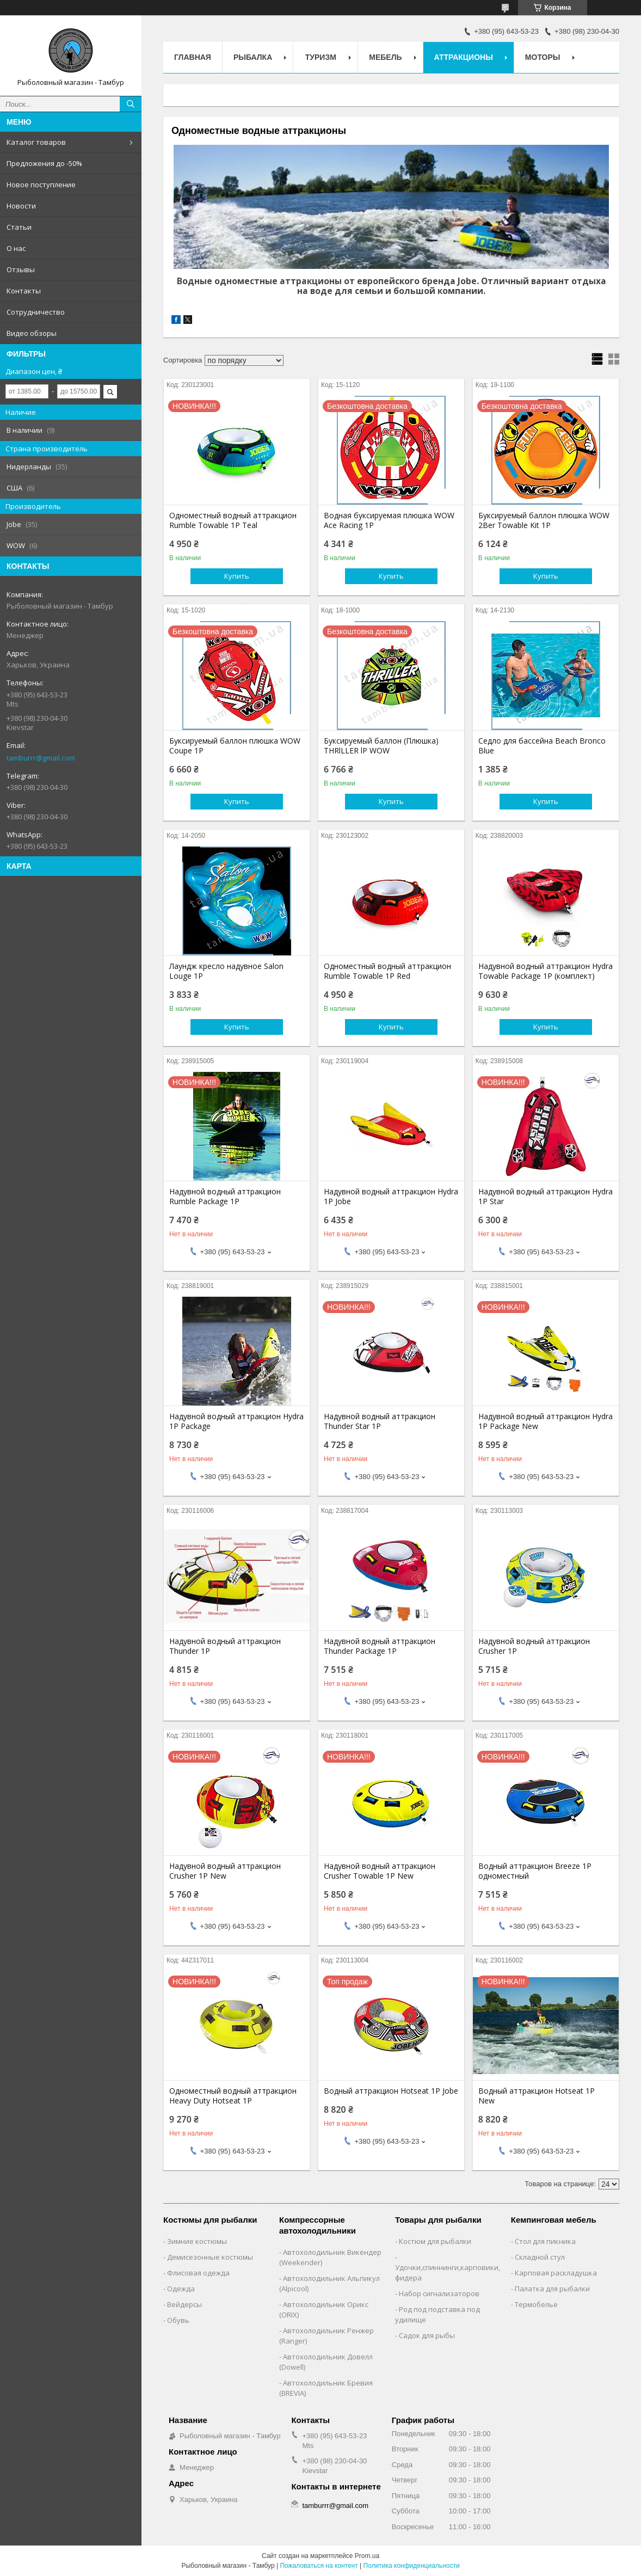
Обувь (178, 2320)
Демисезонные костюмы (210, 2257)
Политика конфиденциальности (411, 2565)
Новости (21, 206)
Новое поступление (41, 184)
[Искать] (130, 104)
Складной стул (540, 2257)
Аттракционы (463, 57)
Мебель (385, 57)
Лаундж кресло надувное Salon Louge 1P (226, 971)
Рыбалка (252, 57)
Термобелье (536, 2304)
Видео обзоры (32, 333)
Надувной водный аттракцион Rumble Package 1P (225, 1196)
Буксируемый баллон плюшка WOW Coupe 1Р (234, 746)
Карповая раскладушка (556, 2273)
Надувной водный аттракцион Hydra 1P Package (236, 1421)
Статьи (19, 227)
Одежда (181, 2288)
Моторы (542, 57)
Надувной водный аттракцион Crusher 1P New (225, 1871)
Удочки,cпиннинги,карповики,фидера (447, 2272)
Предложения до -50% (44, 163)
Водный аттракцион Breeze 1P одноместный (534, 1871)
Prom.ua (367, 2556)
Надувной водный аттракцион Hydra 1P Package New (545, 1421)
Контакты (24, 291)
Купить (236, 576)
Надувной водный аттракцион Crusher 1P (534, 1646)
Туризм (320, 57)
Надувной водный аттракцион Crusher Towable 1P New (379, 1871)
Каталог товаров (36, 142)
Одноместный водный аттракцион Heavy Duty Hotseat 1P (233, 2096)
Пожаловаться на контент (319, 2565)
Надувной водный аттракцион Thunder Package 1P (379, 1646)
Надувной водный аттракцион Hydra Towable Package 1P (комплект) (545, 971)
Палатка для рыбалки (552, 2288)
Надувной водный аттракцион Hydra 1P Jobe (391, 1196)
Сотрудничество (36, 312)
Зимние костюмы (197, 2241)
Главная (192, 57)
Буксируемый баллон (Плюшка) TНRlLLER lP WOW (381, 746)
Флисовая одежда (198, 2273)
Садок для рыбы (427, 2335)
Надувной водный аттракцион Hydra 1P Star (545, 1196)
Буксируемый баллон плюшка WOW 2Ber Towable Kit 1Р (543, 520)
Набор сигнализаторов (439, 2293)
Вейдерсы (184, 2304)
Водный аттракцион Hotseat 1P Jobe (391, 2091)
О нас (16, 248)
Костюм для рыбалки (435, 2241)
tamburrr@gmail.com (41, 758)
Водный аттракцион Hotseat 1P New (536, 2096)
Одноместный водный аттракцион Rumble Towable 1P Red (387, 971)
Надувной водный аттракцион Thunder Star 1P (379, 1421)
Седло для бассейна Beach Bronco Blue (542, 746)
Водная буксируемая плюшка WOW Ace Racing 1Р (389, 520)
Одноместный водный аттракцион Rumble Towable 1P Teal (233, 520)
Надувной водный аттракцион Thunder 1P (225, 1646)
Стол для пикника (545, 2241)
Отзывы (21, 269)
